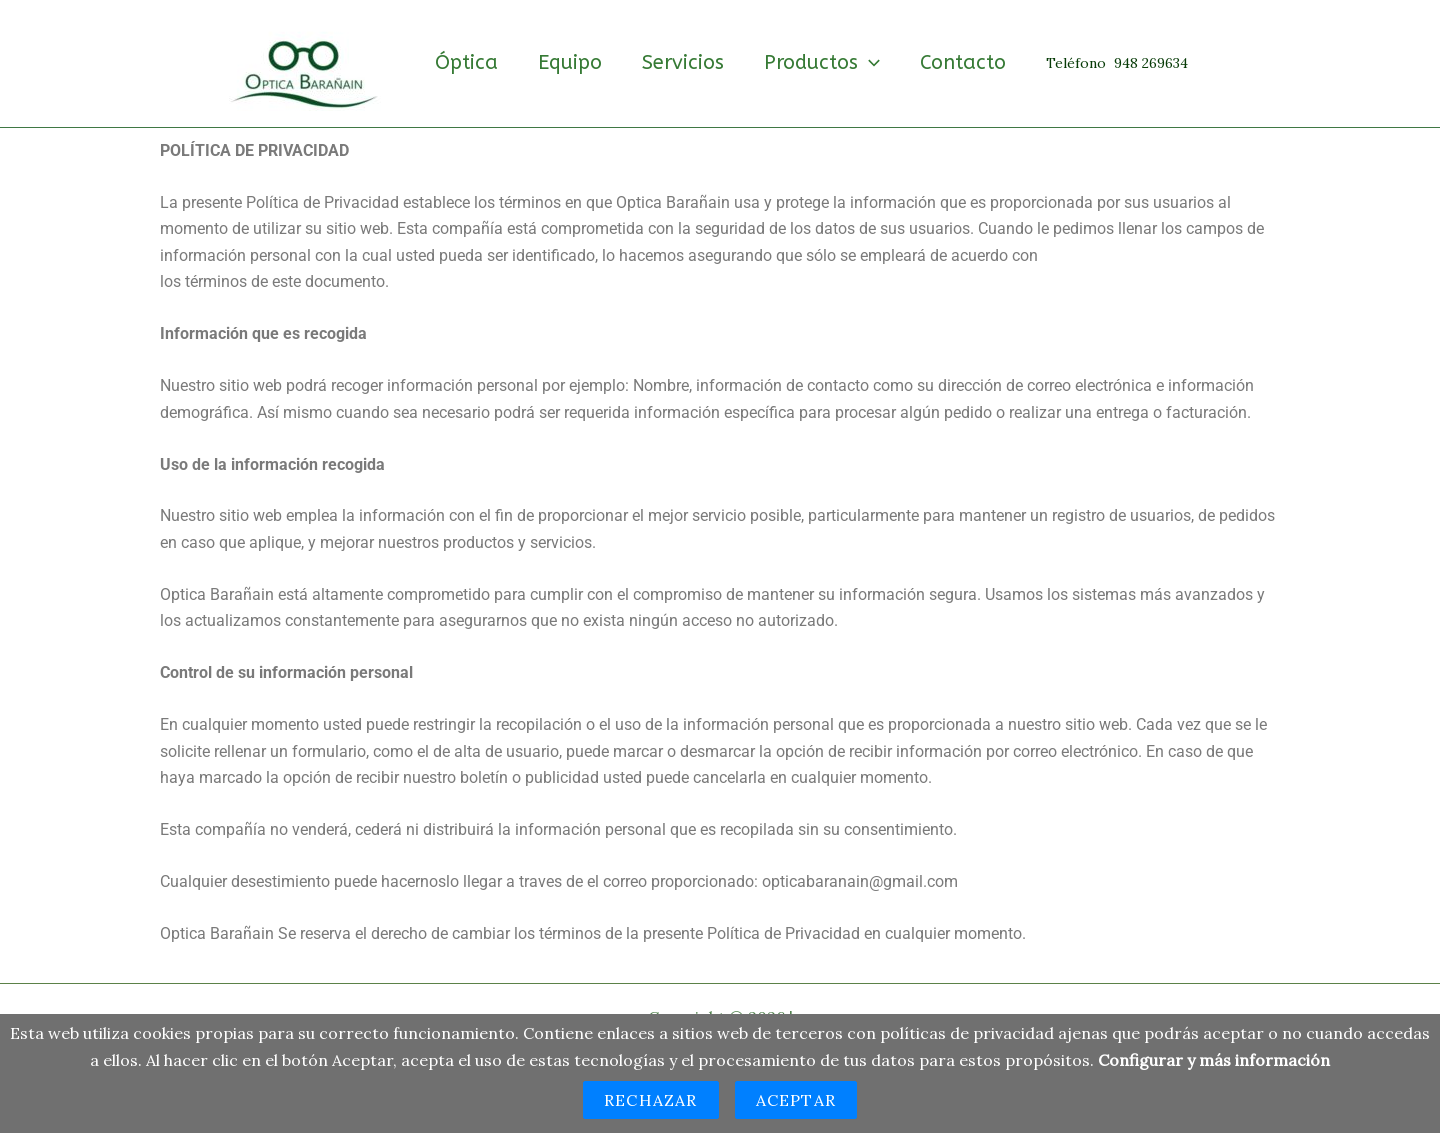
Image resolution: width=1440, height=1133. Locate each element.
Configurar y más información (1214, 1060)
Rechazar (651, 1100)
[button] (869, 63)
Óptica (466, 62)
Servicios (683, 62)
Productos (822, 63)
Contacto (963, 62)
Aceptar (796, 1100)
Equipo (570, 62)
